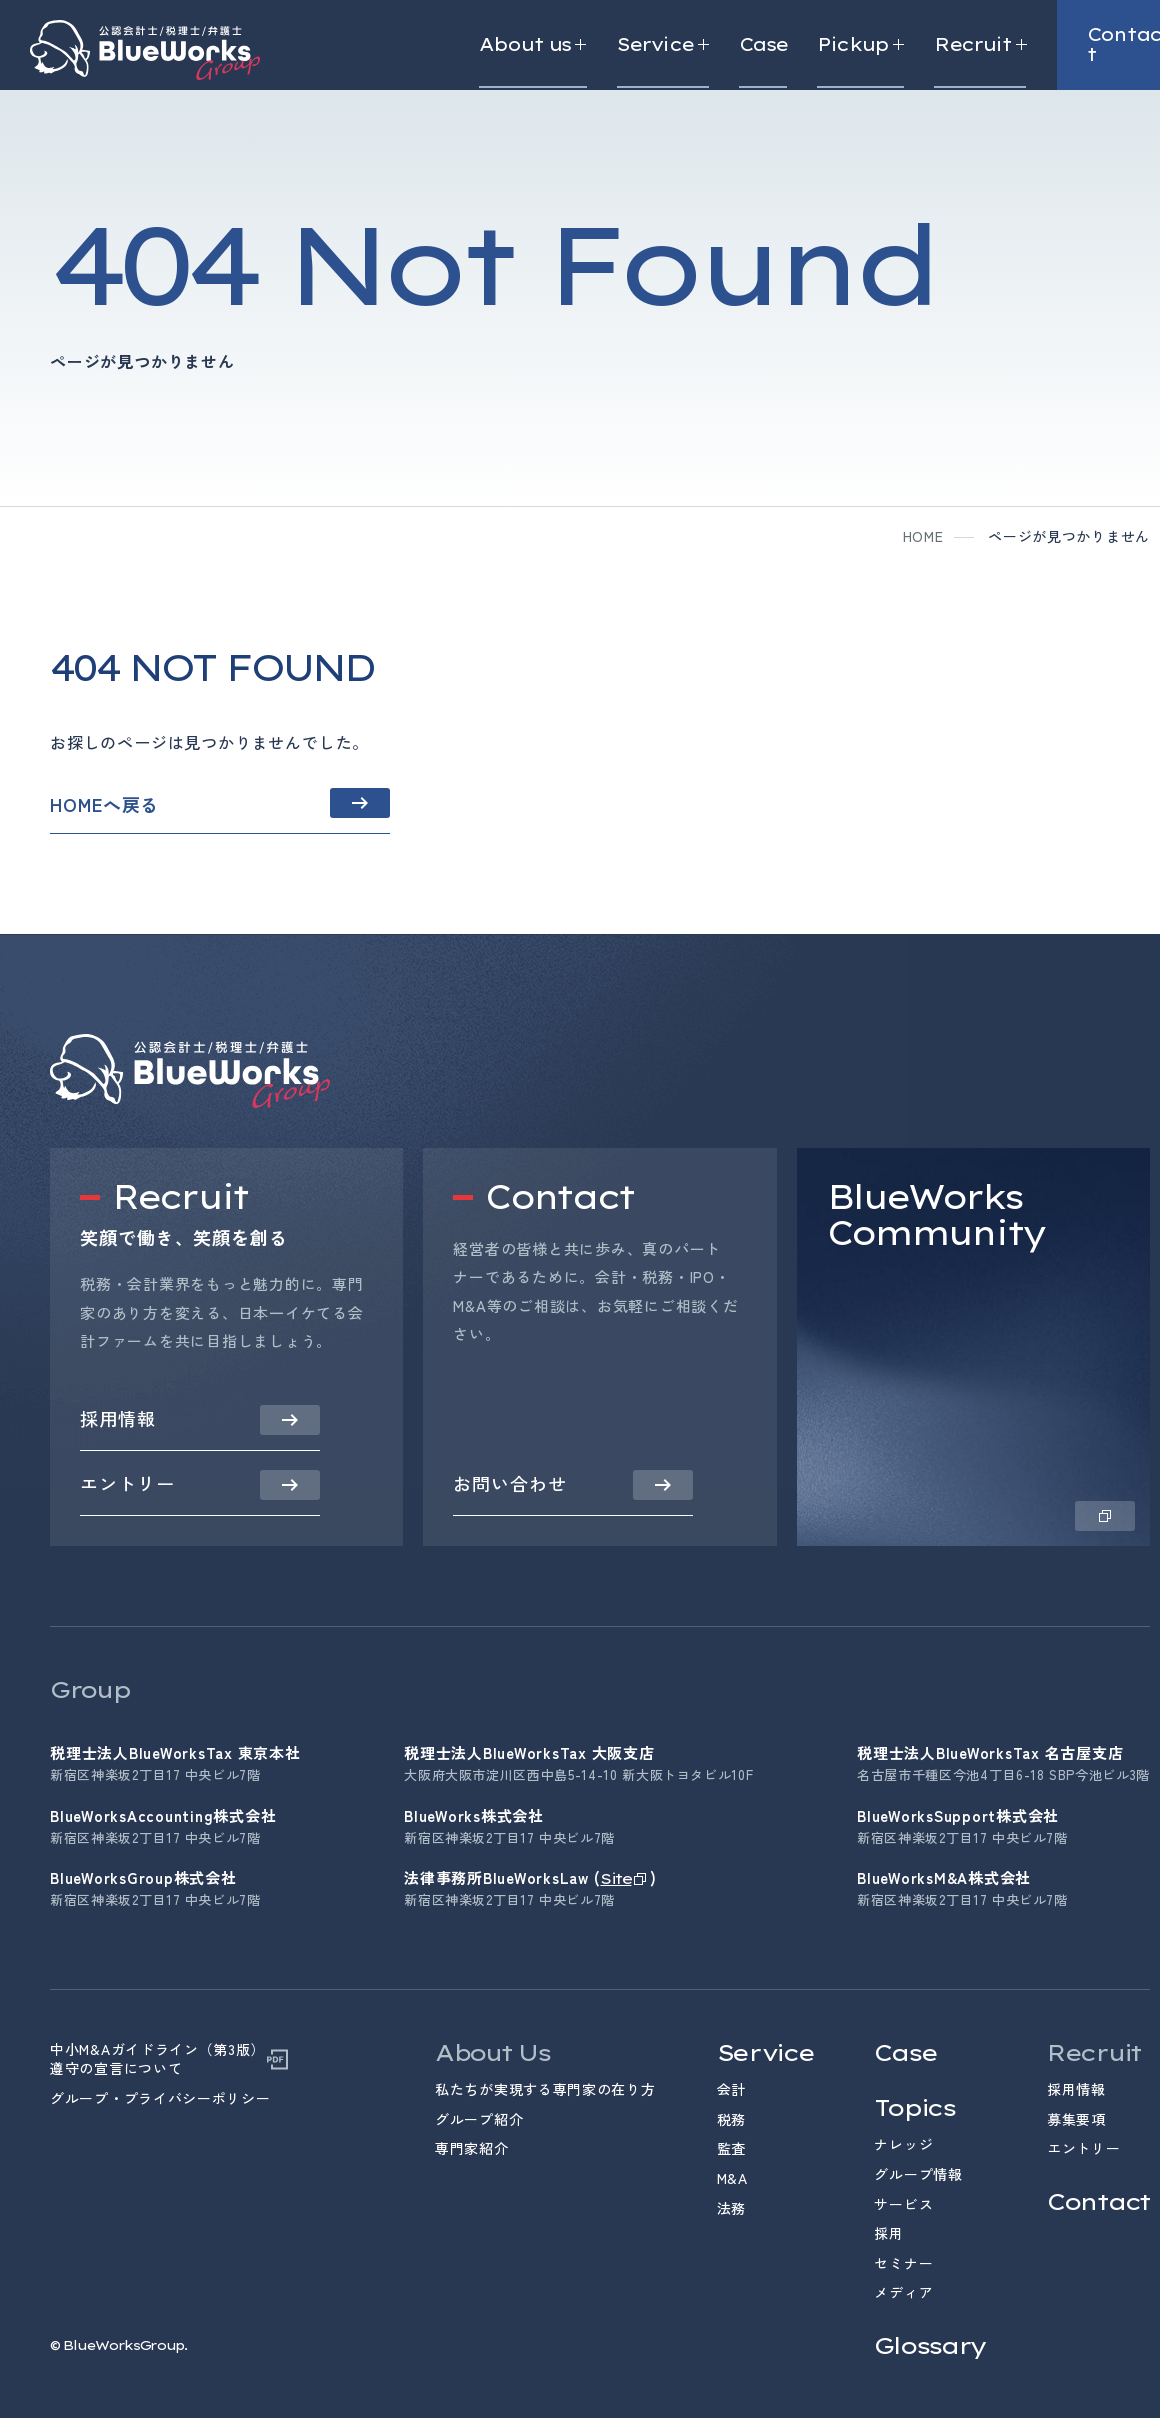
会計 (731, 2089)
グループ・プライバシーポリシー (160, 2098)
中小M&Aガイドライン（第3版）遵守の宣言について (157, 2059)
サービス (903, 2204)
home (923, 536)
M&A (732, 2178)
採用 (888, 2233)
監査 (731, 2148)
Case (763, 45)
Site (615, 1878)
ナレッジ (903, 2144)
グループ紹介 (479, 2119)
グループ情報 (918, 2174)
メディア (903, 2292)
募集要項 (1076, 2119)
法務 (731, 2208)
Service (663, 45)
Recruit (980, 45)
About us (533, 45)
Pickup (860, 45)
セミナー (903, 2263)
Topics (914, 2107)
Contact (1098, 2201)
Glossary (930, 2345)
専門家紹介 (472, 2148)
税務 (731, 2119)
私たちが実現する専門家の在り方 (545, 2089)
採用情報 (1076, 2089)
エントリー (1084, 2148)
